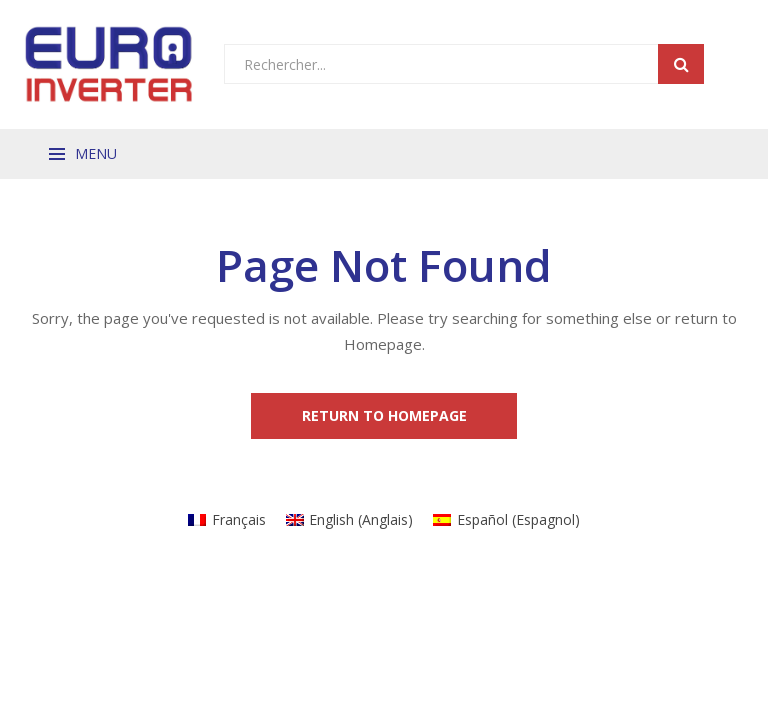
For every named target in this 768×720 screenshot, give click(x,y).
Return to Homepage (384, 415)
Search (681, 64)
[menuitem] (227, 520)
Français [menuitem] (239, 519)
